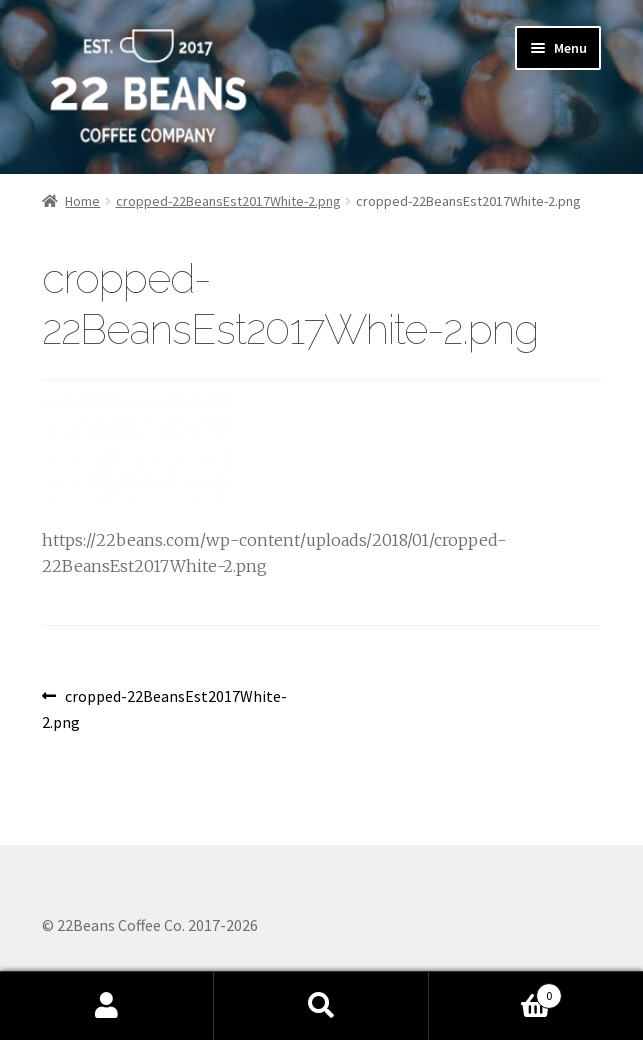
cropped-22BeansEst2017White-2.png (228, 201)
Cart (495, 991)
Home (82, 201)
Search (321, 1006)
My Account (107, 1006)
